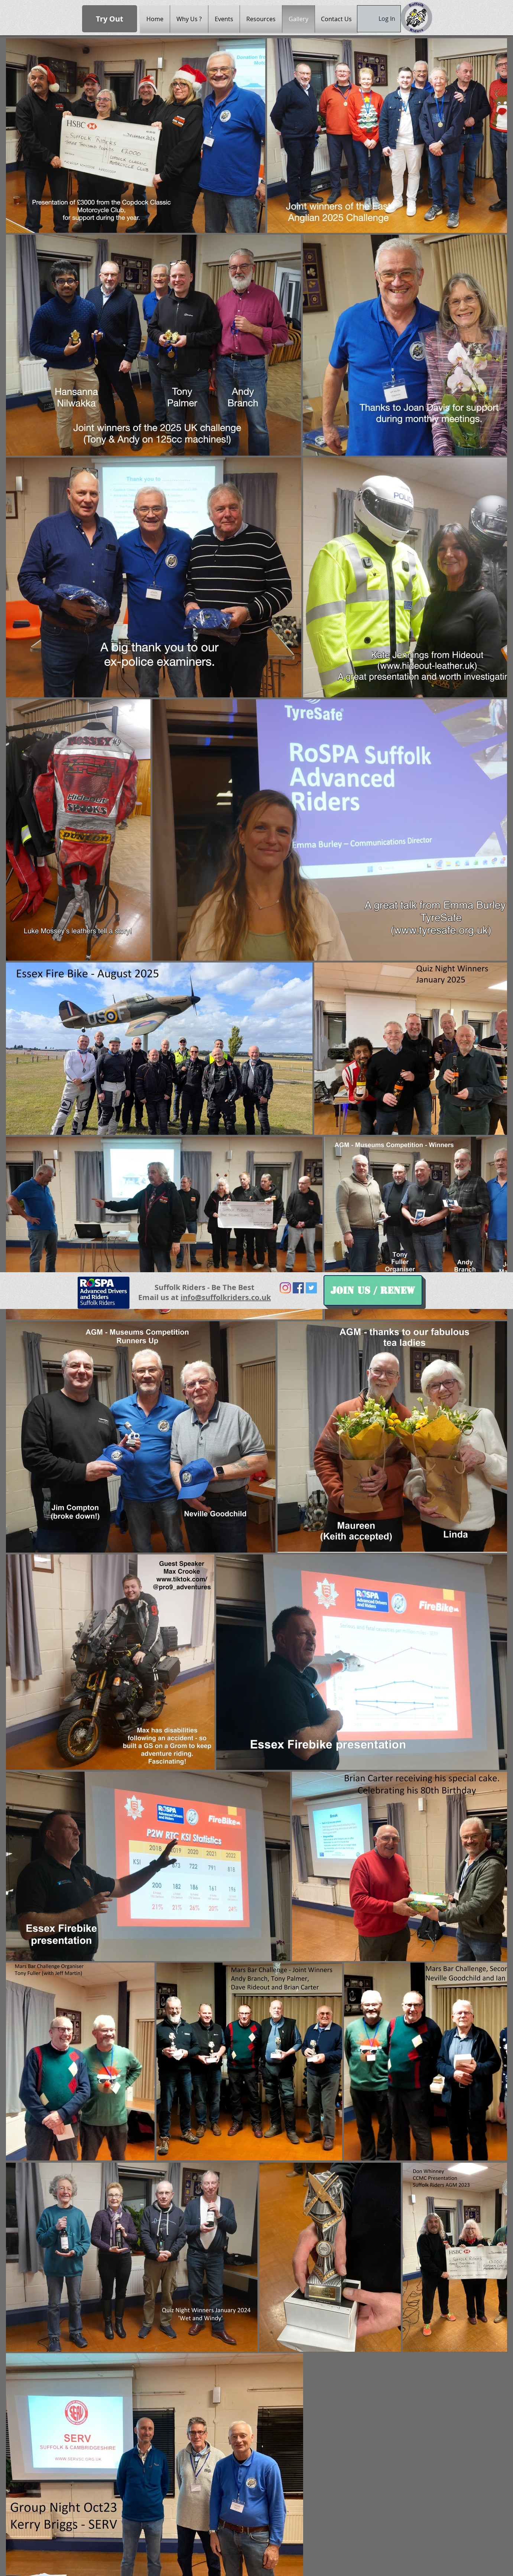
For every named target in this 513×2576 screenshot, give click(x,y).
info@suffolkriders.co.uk (226, 1297)
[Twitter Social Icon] (311, 1287)
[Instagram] (285, 1287)
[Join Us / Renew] (373, 1290)
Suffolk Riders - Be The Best (204, 1287)
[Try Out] (109, 18)
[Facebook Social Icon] (298, 1287)
